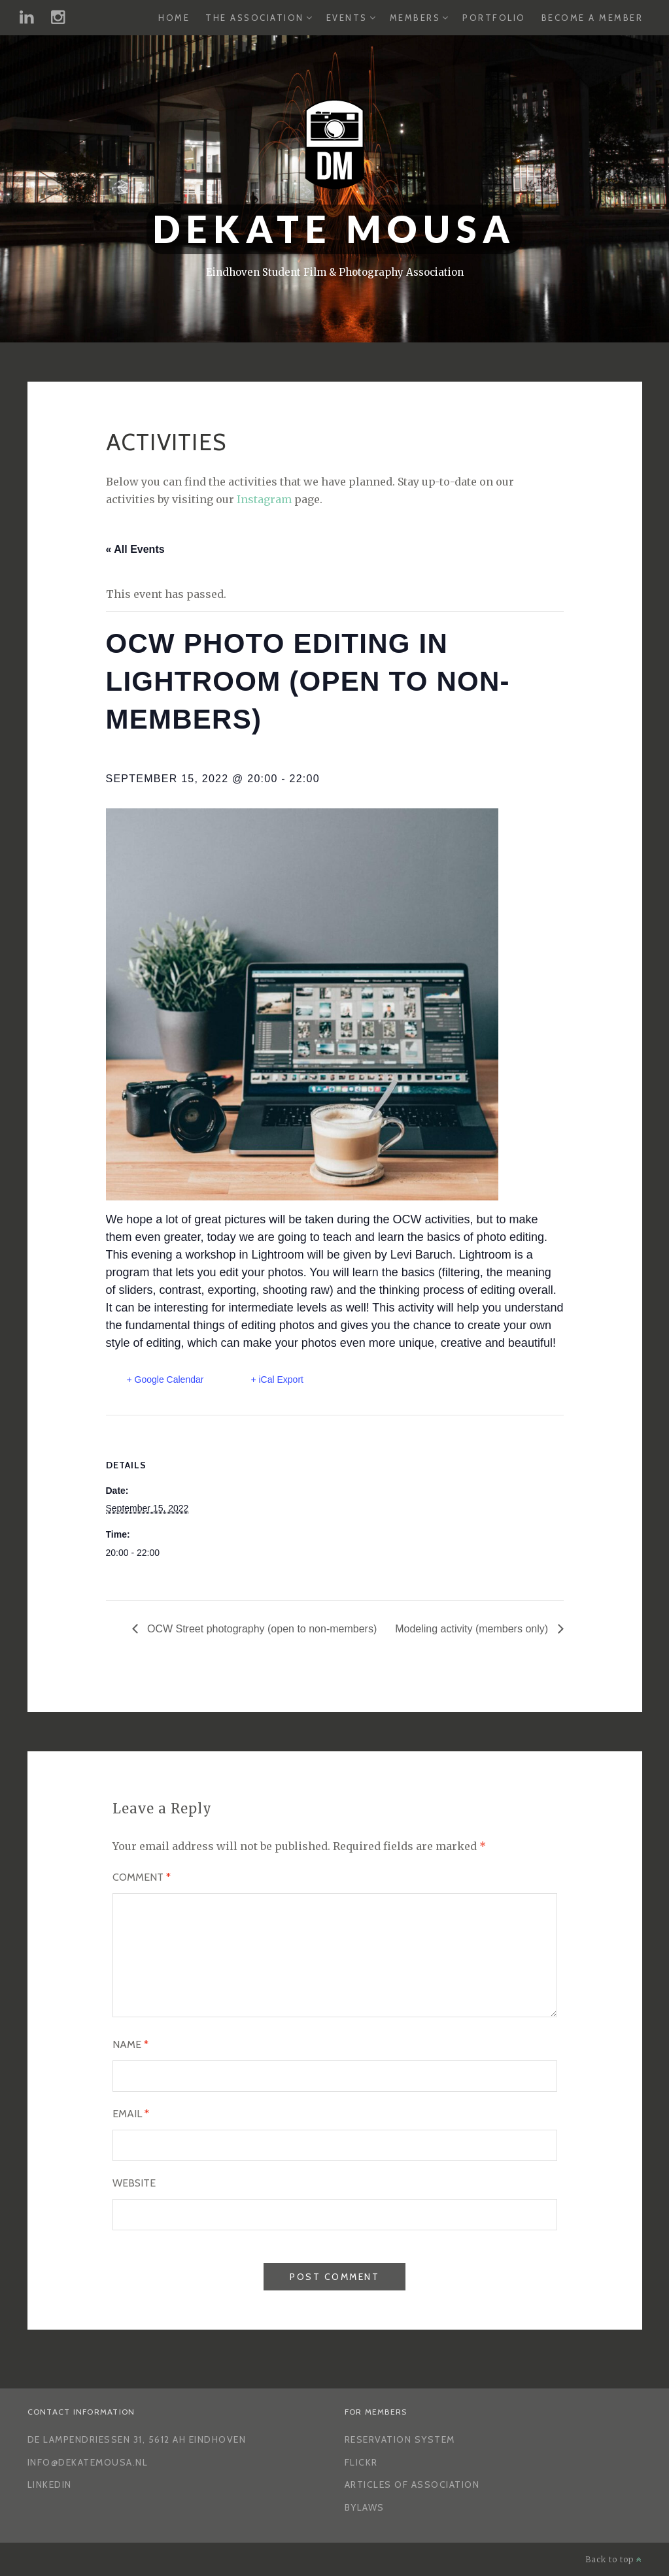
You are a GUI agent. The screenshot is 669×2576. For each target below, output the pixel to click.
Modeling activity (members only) (473, 1628)
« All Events (135, 549)
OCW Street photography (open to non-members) (261, 1628)
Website (134, 2183)
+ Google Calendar (165, 1379)
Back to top (613, 2559)
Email (130, 2113)
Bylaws (365, 2507)
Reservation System (400, 2439)
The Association (254, 17)
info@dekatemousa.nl (87, 2462)
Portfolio (494, 17)
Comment (141, 1877)
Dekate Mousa (334, 229)
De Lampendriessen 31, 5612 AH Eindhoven (137, 2439)
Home (174, 17)
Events (347, 17)
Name (130, 2044)
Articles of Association (412, 2484)
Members (415, 17)
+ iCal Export (276, 1379)
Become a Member (592, 17)
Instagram (264, 499)
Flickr (361, 2462)
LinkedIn (49, 2484)
